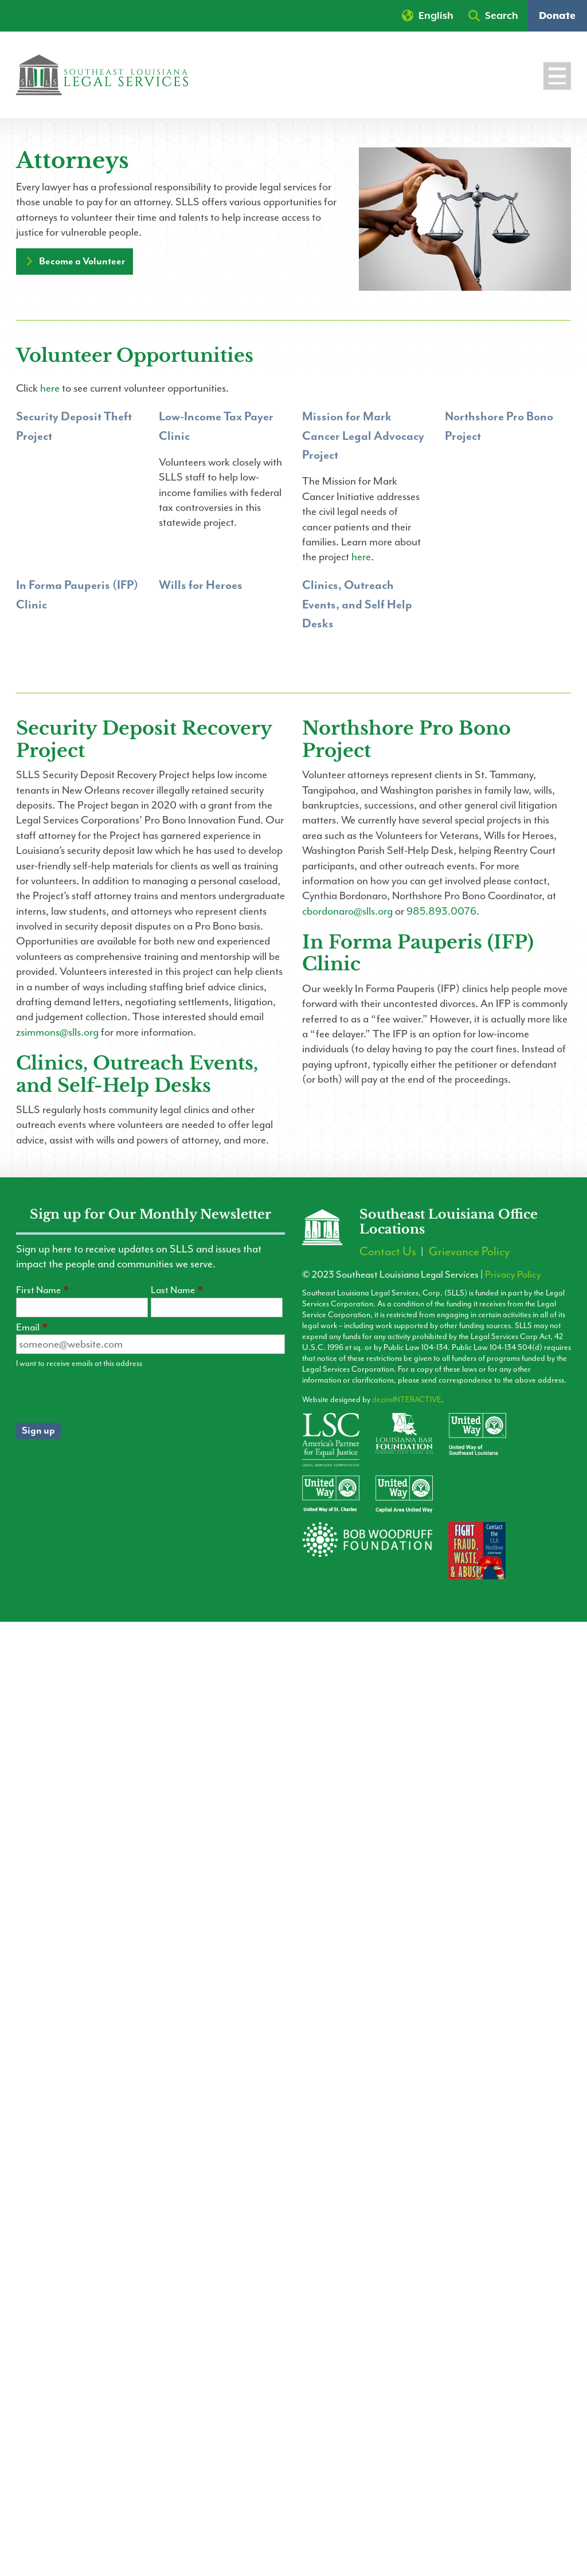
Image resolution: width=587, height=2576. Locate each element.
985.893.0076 (441, 911)
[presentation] (103, 1395)
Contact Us (387, 1252)
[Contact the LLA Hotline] (485, 1557)
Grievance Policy (469, 1252)
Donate (557, 16)
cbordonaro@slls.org (347, 911)
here (50, 388)
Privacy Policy (513, 1274)
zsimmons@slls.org (57, 1032)
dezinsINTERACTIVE (406, 1399)
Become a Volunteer (82, 261)
